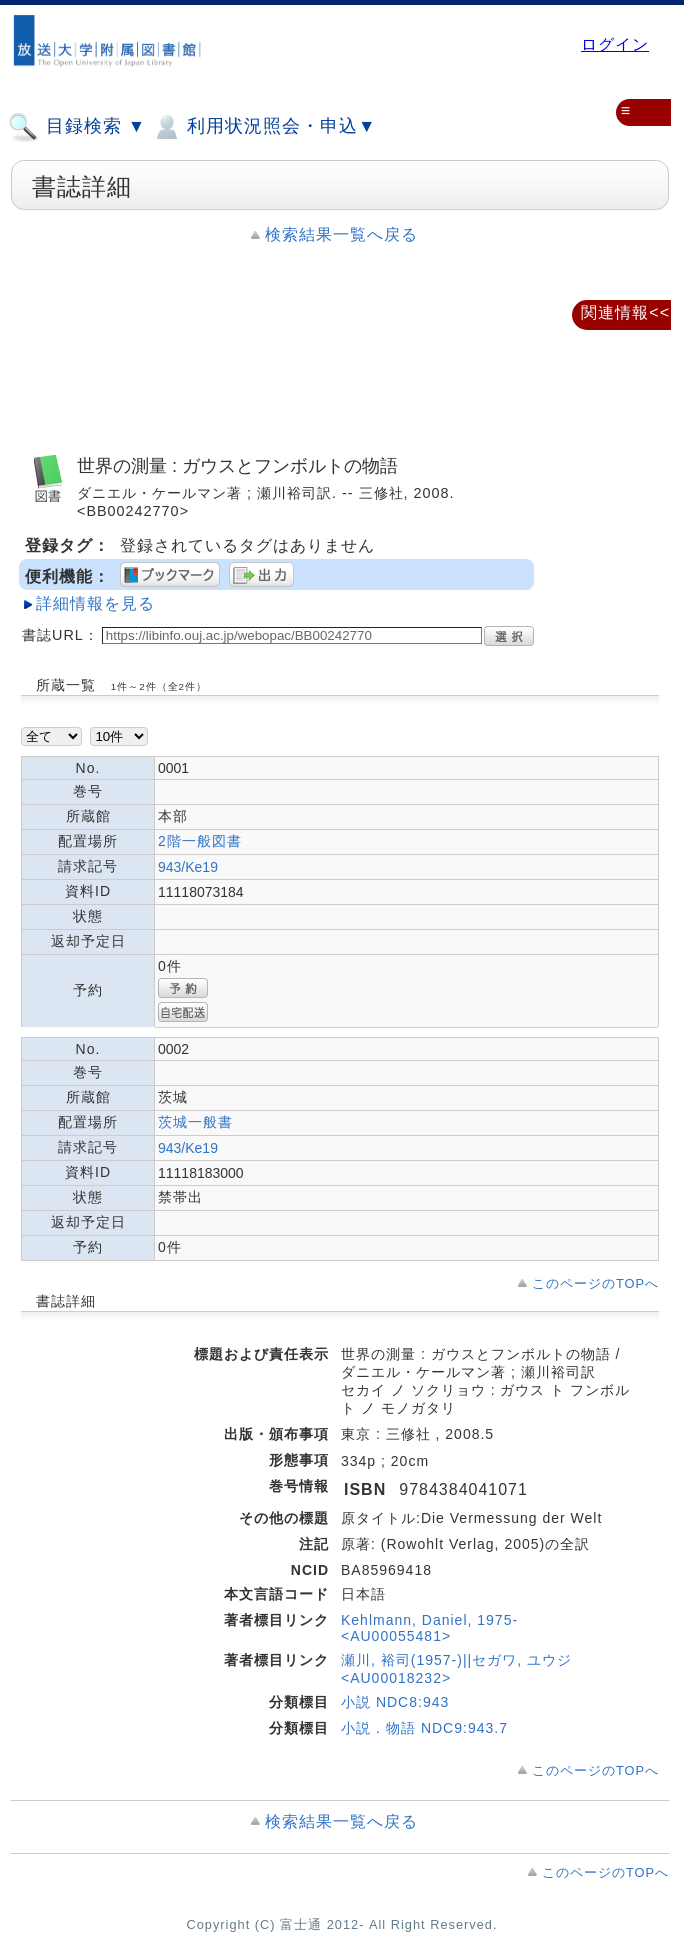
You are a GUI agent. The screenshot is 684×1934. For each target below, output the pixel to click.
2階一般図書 (200, 841)
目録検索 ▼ (77, 127)
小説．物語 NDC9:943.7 (424, 1728)
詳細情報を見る (95, 603)
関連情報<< (625, 312)
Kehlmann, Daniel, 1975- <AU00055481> (429, 1628)
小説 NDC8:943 (395, 1702)
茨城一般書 (195, 1122)
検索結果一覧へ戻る (341, 234)
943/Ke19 (188, 867)
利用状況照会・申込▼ (263, 127)
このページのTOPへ (595, 1283)
